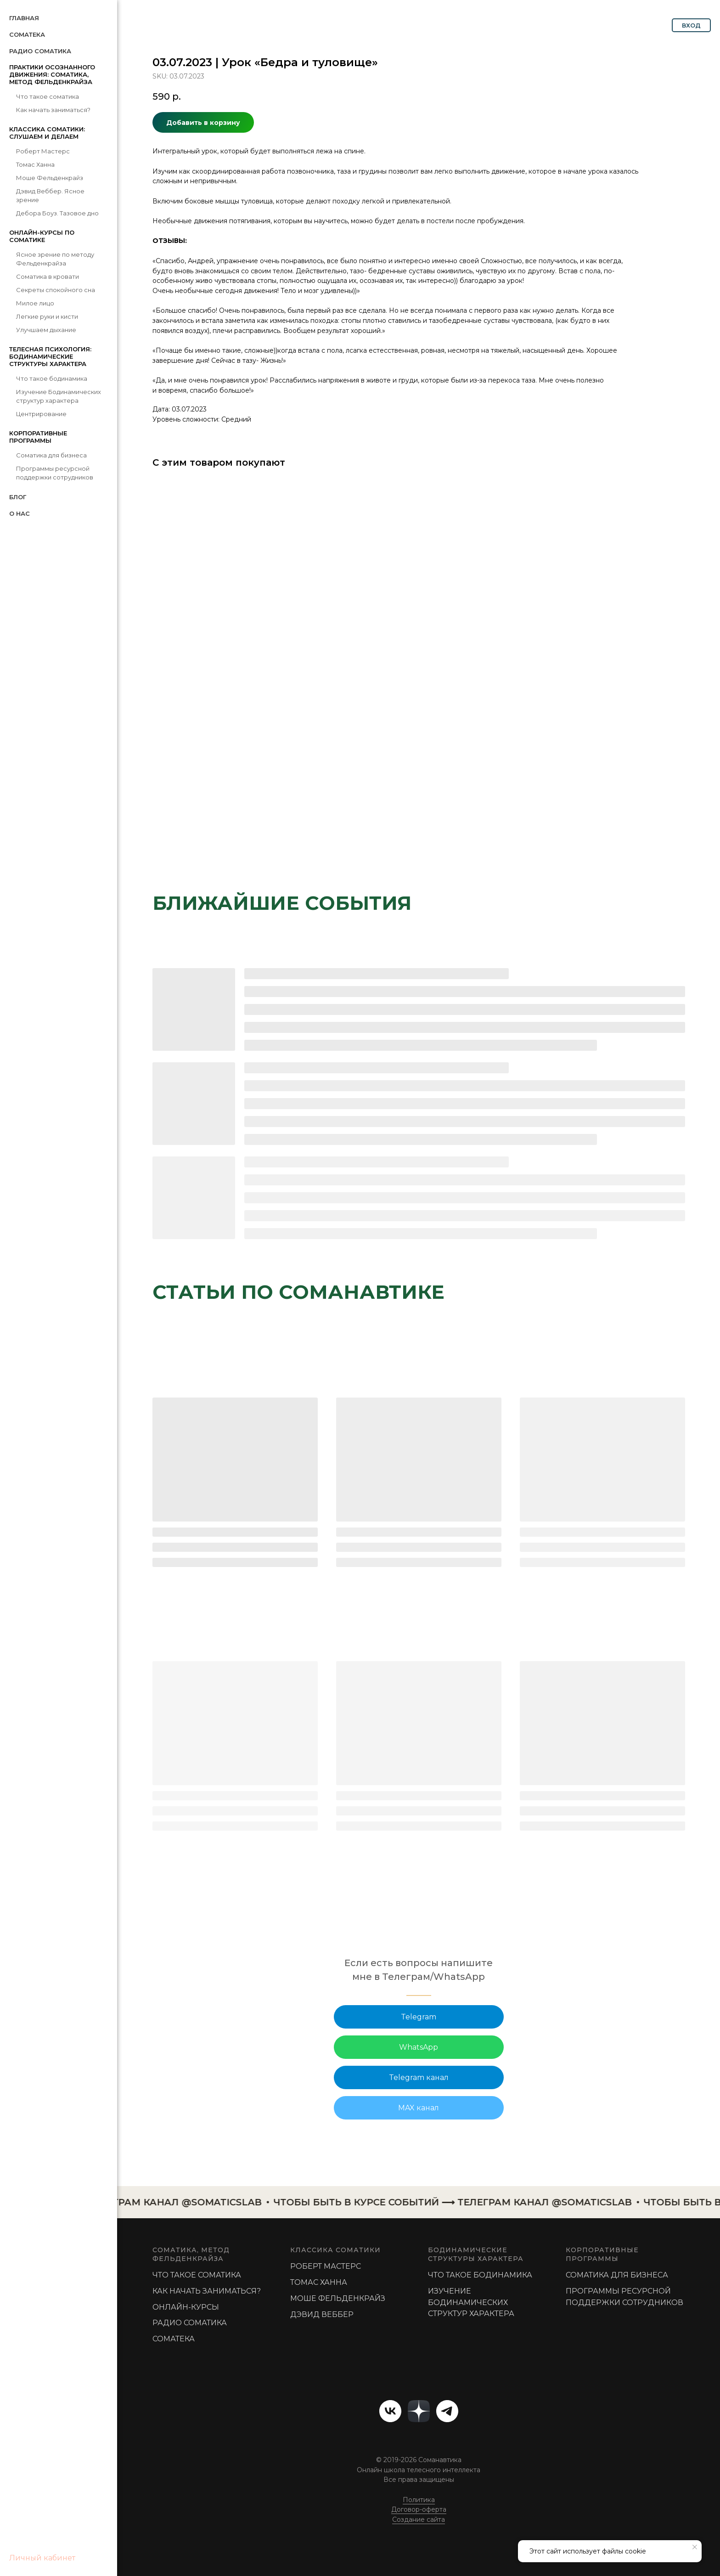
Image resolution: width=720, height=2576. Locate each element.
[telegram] (447, 2411)
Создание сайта (418, 2519)
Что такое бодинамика (51, 378)
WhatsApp (418, 2047)
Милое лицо (35, 303)
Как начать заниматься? (53, 109)
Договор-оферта (418, 2509)
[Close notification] (694, 2547)
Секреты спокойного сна (55, 289)
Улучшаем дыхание (46, 329)
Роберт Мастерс (43, 151)
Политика (419, 2500)
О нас (19, 513)
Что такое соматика (47, 96)
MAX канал (418, 2107)
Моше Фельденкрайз (49, 177)
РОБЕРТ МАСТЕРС (325, 2266)
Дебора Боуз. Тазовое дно (57, 213)
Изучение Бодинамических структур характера (471, 2302)
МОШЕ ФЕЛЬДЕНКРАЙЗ (337, 2298)
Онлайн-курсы (185, 2307)
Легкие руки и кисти (47, 316)
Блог (17, 497)
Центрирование (41, 413)
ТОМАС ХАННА (318, 2282)
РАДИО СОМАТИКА (189, 2322)
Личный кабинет (42, 2557)
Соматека (173, 2338)
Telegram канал (419, 2077)
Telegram (418, 2016)
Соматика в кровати (47, 276)
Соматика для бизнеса (51, 455)
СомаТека (27, 34)
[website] (419, 2411)
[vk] (390, 2411)
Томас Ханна (35, 164)
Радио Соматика (40, 51)
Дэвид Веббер (322, 2314)
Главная (24, 18)
